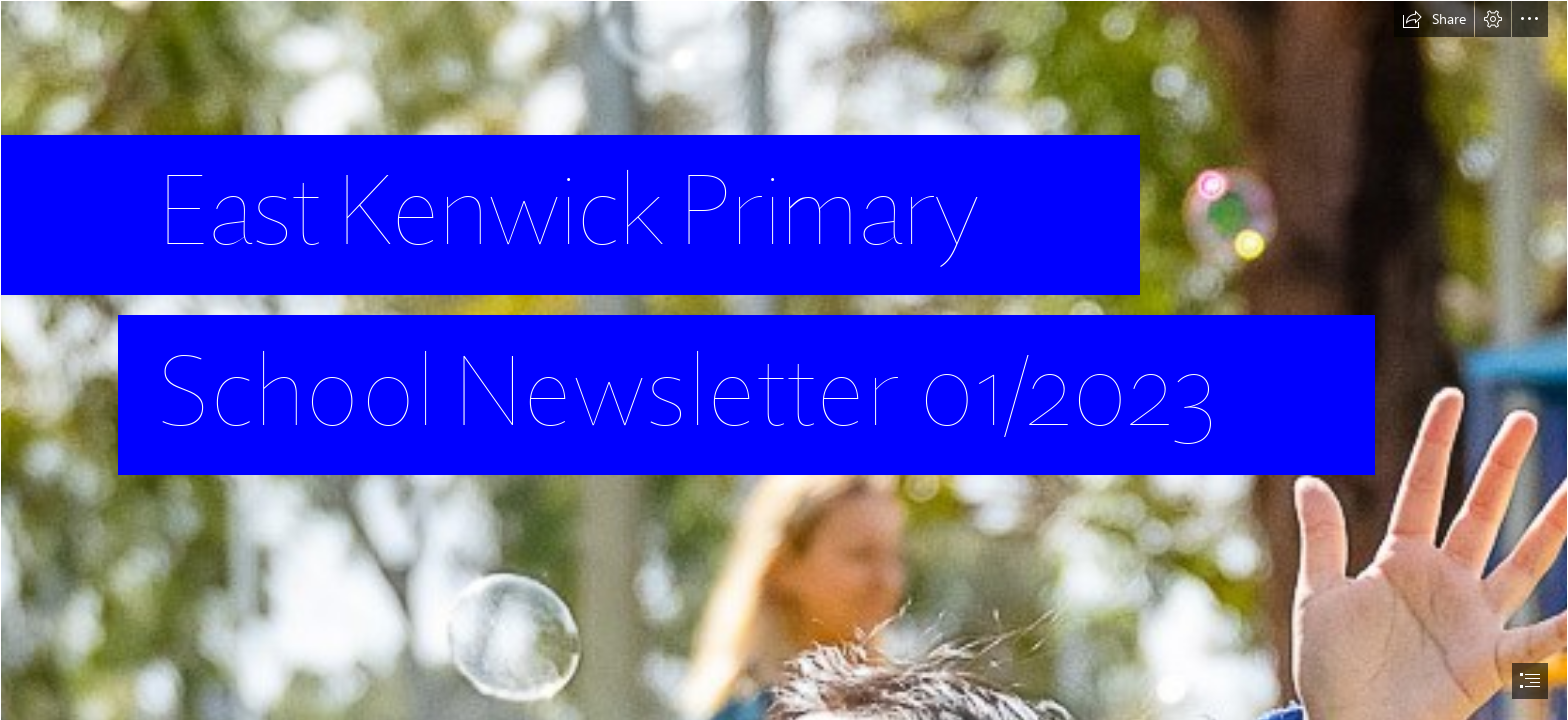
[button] (1434, 19)
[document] (784, 360)
